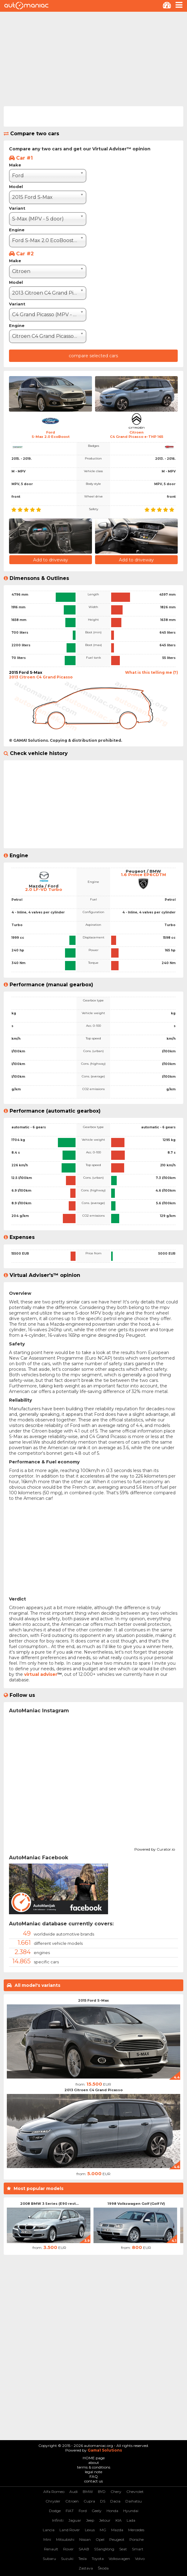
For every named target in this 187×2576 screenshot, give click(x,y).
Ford (83, 2510)
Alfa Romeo (53, 2491)
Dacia (115, 2501)
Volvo (140, 2558)
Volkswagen (119, 2558)
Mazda (117, 2530)
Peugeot (116, 2539)
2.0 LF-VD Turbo (43, 889)
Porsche (136, 2539)
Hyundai (130, 2510)
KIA (118, 2520)
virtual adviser (40, 1674)
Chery (116, 2491)
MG (103, 2530)
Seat (123, 2549)
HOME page (94, 2458)
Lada (131, 2520)
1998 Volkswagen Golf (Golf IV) (136, 2203)
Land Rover (69, 2530)
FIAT (70, 2510)
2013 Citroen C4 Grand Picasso (93, 2090)
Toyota (98, 2558)
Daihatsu (133, 2501)
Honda (112, 2510)
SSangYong (104, 2549)
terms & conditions (93, 2467)
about (93, 2462)
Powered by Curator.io (154, 1848)
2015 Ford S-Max (93, 2000)
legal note (93, 2471)
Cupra (89, 2501)
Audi (73, 2491)
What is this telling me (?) (151, 672)
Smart (137, 2549)
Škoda (103, 2568)
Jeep (90, 2520)
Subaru (49, 2558)
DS (102, 2501)
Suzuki (67, 2558)
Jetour (105, 2520)
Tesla (82, 2558)
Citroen (72, 2501)
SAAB (84, 2549)
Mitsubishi (65, 2539)
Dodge (55, 2510)
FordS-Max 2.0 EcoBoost (51, 434)
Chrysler (53, 2501)
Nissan (85, 2539)
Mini (47, 2539)
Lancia (48, 2530)
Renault (51, 2549)
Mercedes (136, 2530)
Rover (68, 2549)
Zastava (86, 2568)
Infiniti (57, 2520)
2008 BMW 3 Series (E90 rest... (49, 2203)
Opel (100, 2539)
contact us (93, 2481)
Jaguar (74, 2520)
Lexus (90, 2530)
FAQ (93, 2476)
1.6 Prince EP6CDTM (143, 874)
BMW (88, 2491)
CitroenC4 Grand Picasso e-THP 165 (136, 434)
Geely (97, 2510)
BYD (102, 2491)
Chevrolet (135, 2491)
